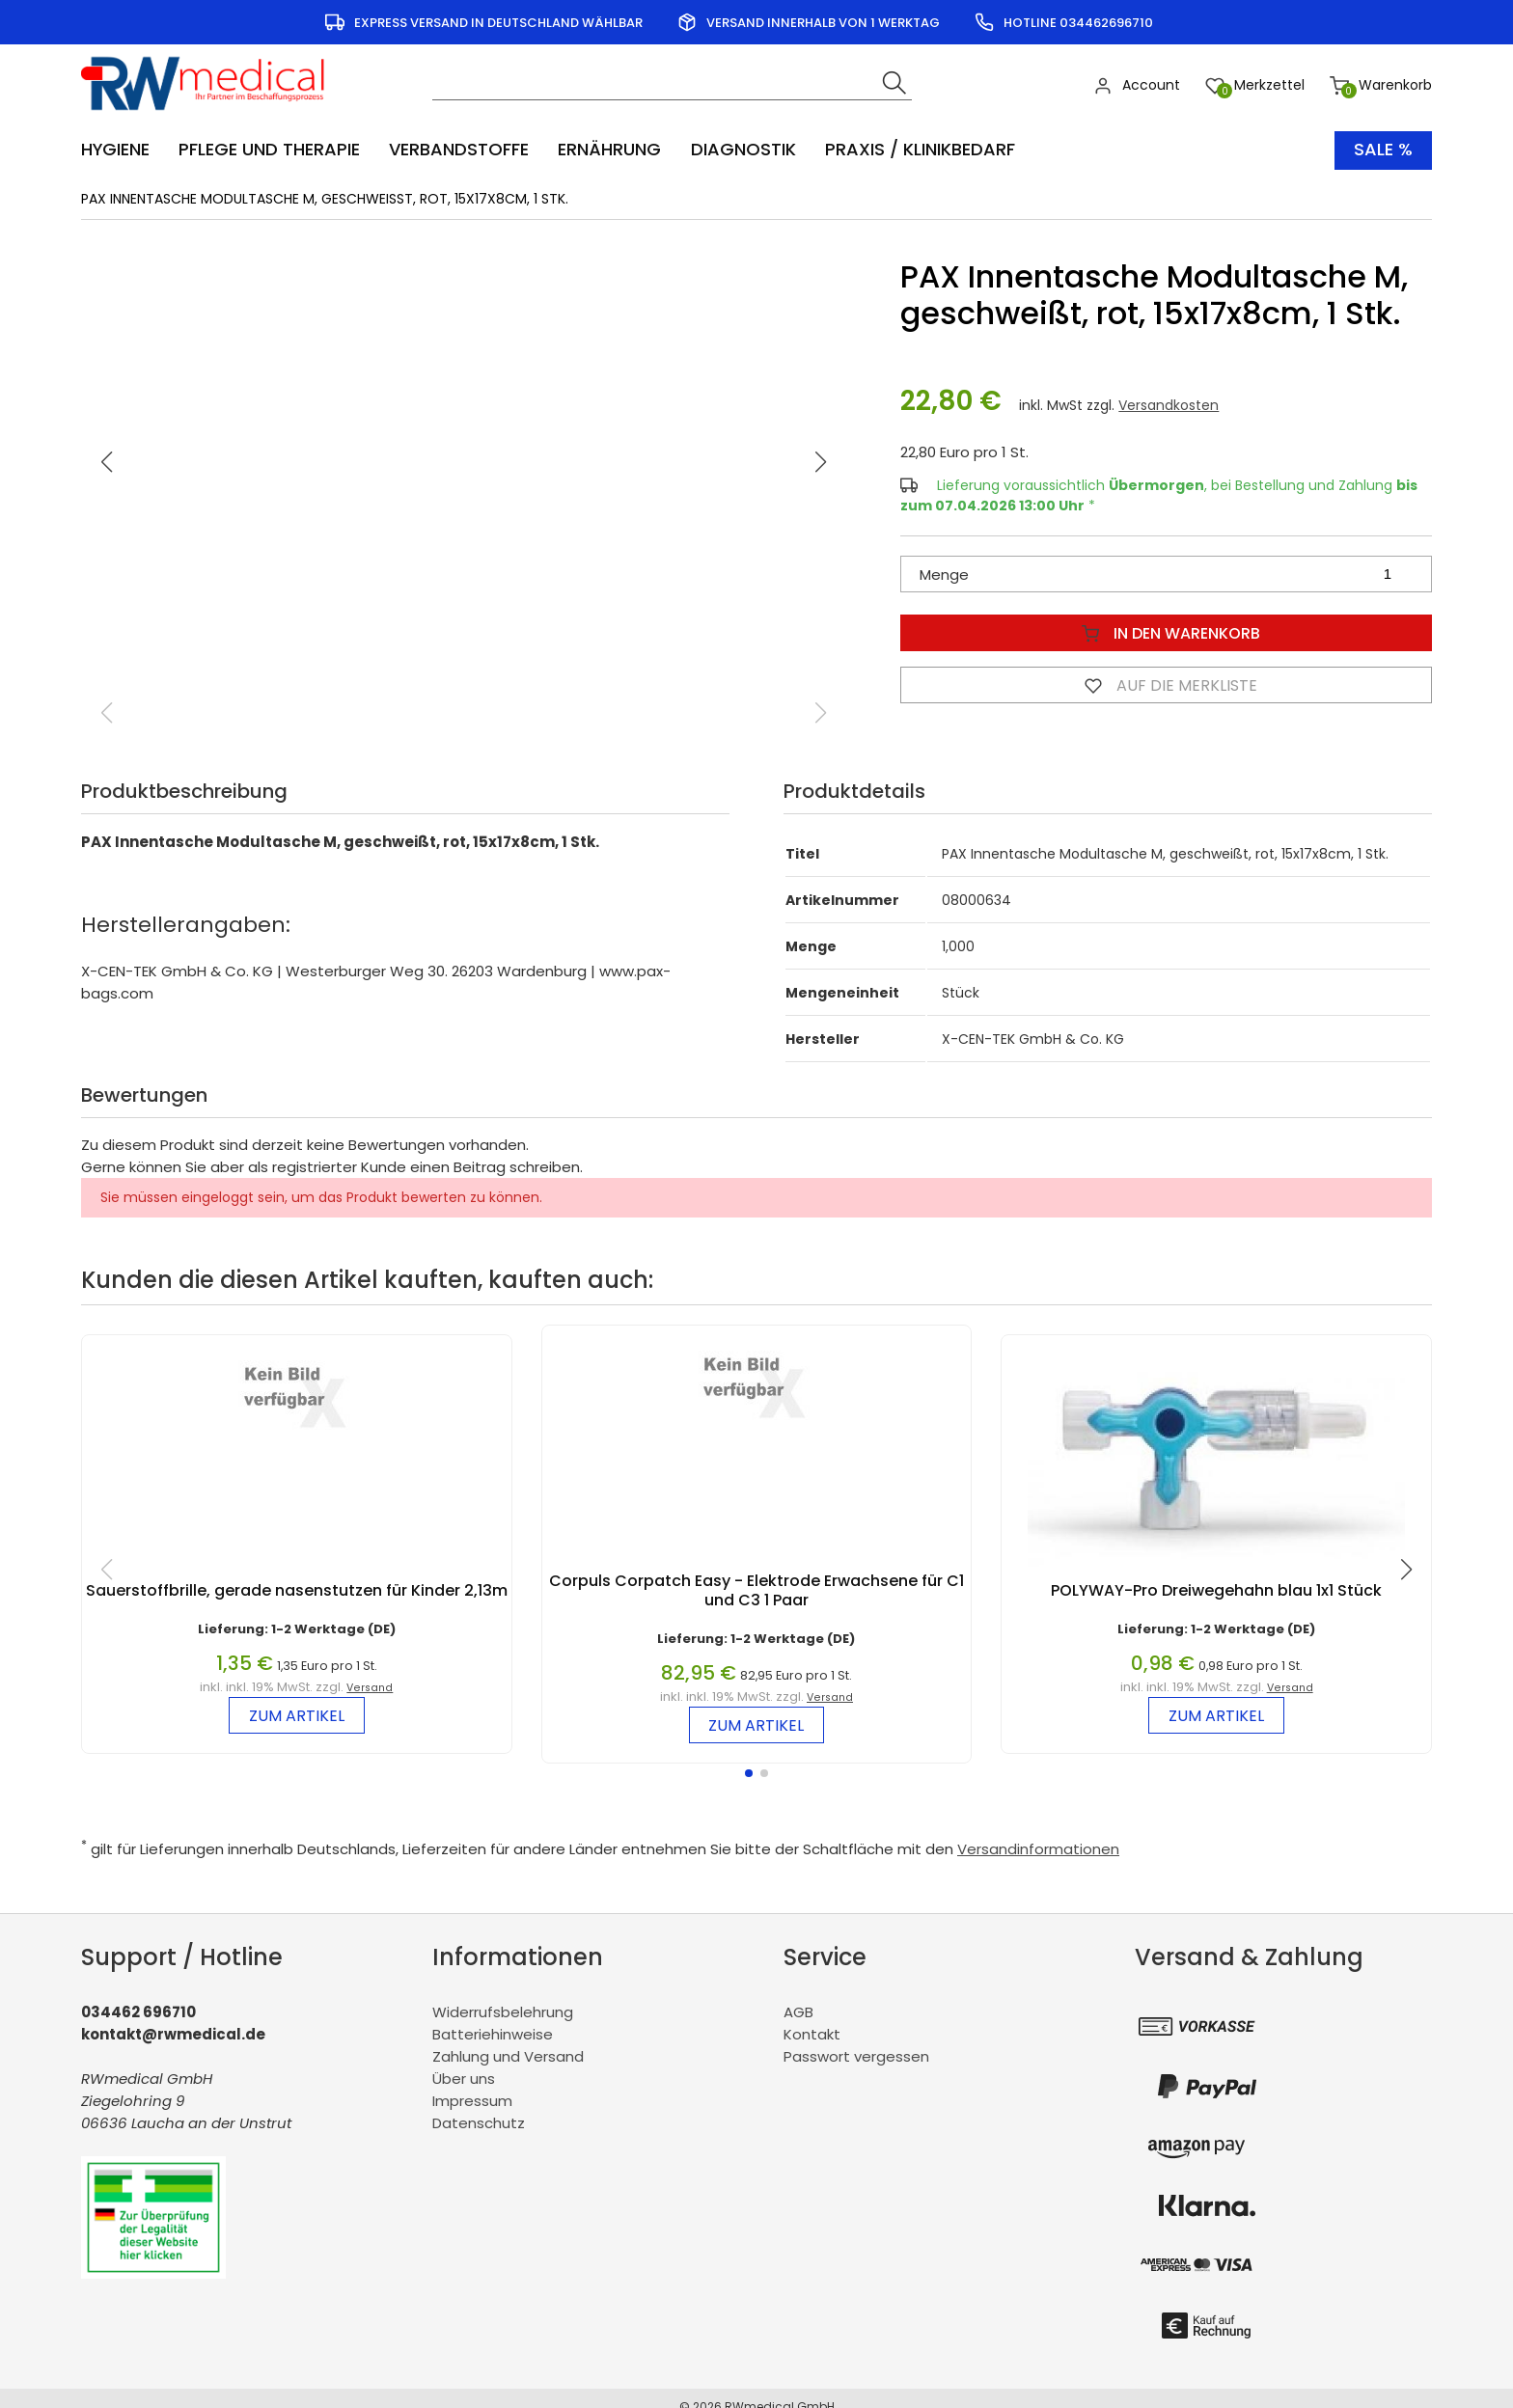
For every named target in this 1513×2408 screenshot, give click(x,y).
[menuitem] (125, 150)
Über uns (463, 2078)
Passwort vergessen (856, 2056)
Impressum (472, 2101)
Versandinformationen (1038, 1849)
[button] (821, 462)
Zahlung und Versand (508, 2056)
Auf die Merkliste (1166, 685)
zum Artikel (296, 1716)
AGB (798, 2012)
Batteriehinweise (492, 2034)
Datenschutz (478, 2123)
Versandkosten (1168, 405)
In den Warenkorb (1166, 632)
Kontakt (812, 2034)
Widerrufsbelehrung (502, 2012)
